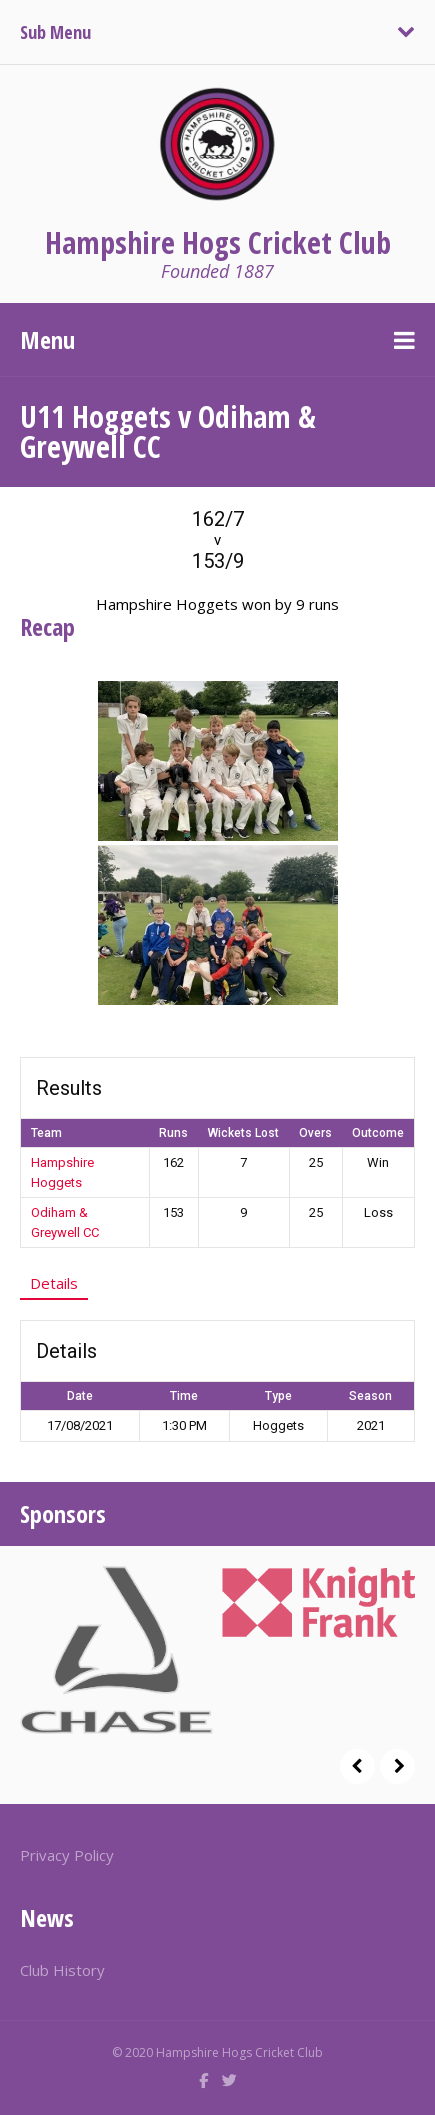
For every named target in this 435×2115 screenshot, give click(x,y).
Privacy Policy (67, 1855)
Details (54, 1283)
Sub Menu (55, 32)
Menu (47, 339)
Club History (62, 1970)
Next (397, 1766)
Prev (357, 1766)
